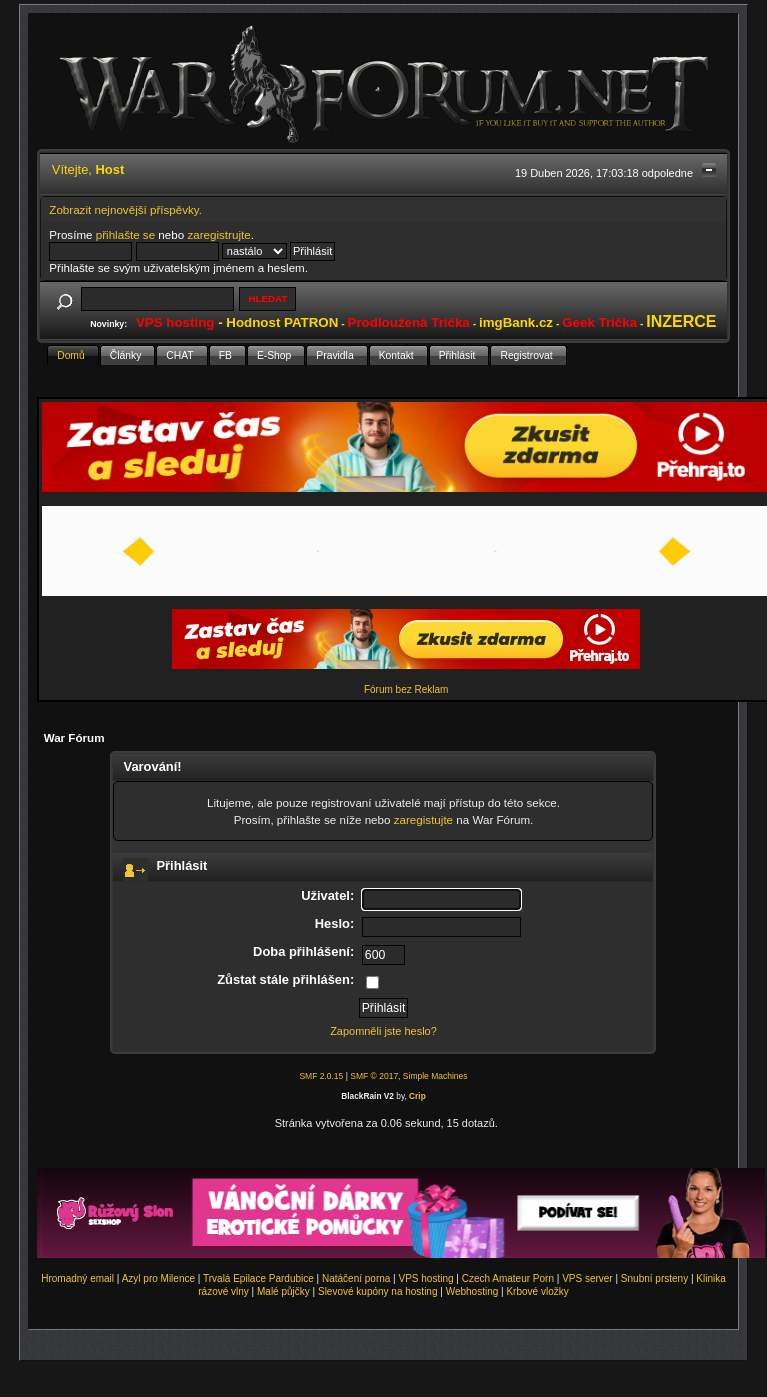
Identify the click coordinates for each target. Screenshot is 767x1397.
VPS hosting (426, 1278)
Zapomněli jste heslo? (383, 1031)
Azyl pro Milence (158, 1278)
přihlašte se (125, 234)
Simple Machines (435, 1076)
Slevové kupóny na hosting (378, 1291)
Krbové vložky (537, 1291)
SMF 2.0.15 (321, 1076)
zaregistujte (423, 819)
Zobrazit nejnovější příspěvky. (125, 209)
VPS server (587, 1278)
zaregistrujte (218, 234)
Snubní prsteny (654, 1278)
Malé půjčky (283, 1291)
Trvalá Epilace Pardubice (258, 1278)
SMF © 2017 (374, 1076)
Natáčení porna (356, 1278)
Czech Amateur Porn (508, 1278)
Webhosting (472, 1291)
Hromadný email (77, 1278)
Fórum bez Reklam (406, 689)
